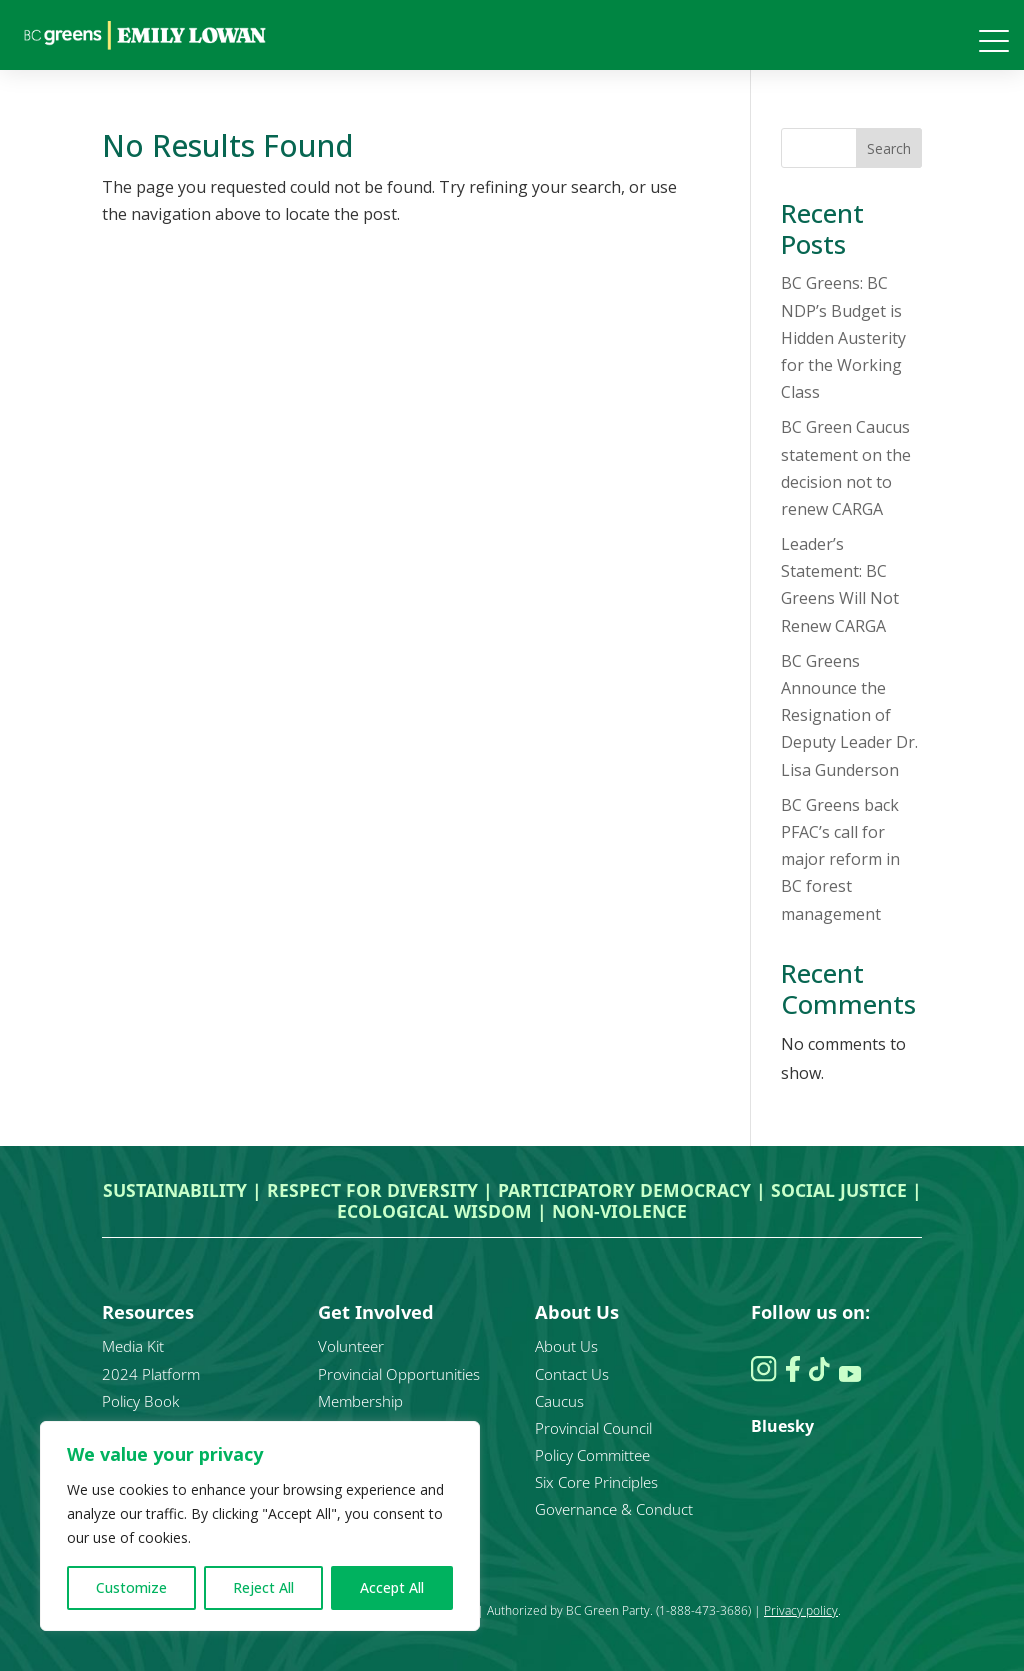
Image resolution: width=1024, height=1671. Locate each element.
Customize (131, 1587)
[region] (260, 1526)
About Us (566, 1346)
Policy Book (140, 1401)
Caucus (559, 1401)
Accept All (392, 1587)
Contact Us (572, 1374)
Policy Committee (592, 1455)
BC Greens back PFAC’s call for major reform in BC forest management (840, 859)
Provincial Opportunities (399, 1374)
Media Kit (133, 1346)
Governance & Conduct (614, 1509)
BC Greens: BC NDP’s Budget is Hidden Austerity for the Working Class (843, 337)
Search (889, 148)
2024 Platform (151, 1374)
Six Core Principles (596, 1482)
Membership (360, 1401)
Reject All (263, 1587)
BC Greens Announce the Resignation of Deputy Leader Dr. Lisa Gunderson (849, 715)
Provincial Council (593, 1428)
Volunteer (351, 1346)
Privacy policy (801, 1610)
